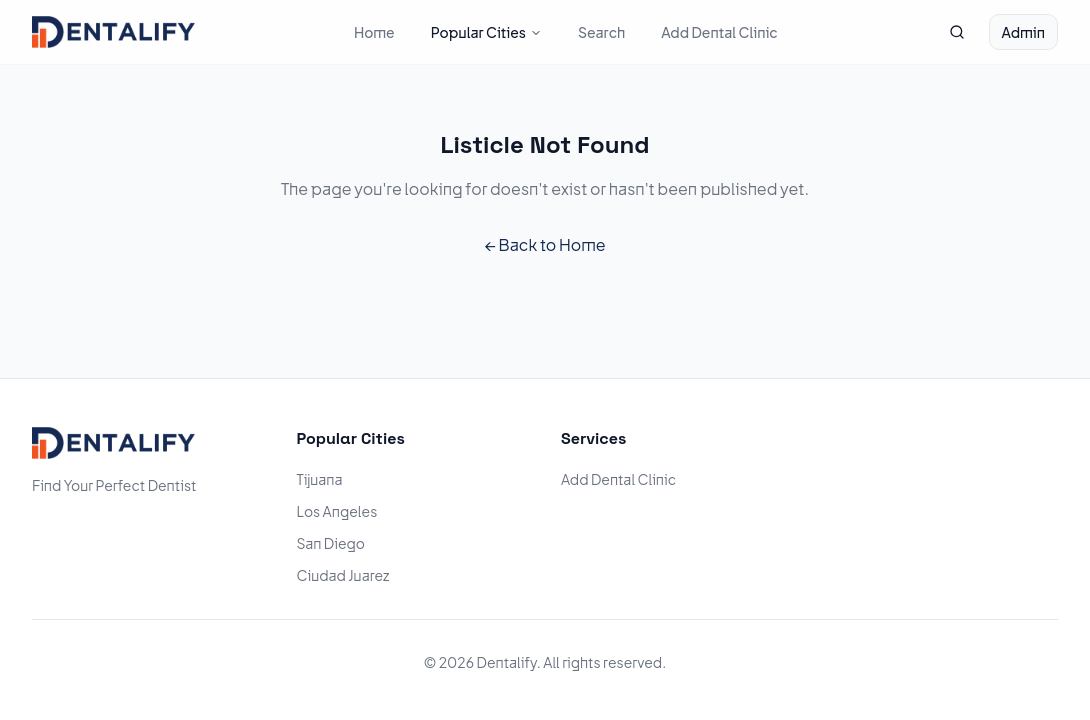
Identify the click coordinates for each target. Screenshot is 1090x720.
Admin (1023, 32)
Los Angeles (337, 511)
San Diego (331, 543)
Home (374, 32)
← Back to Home (544, 244)
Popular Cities (486, 32)
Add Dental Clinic (719, 32)
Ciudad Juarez (343, 575)
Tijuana (320, 479)
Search (601, 32)
